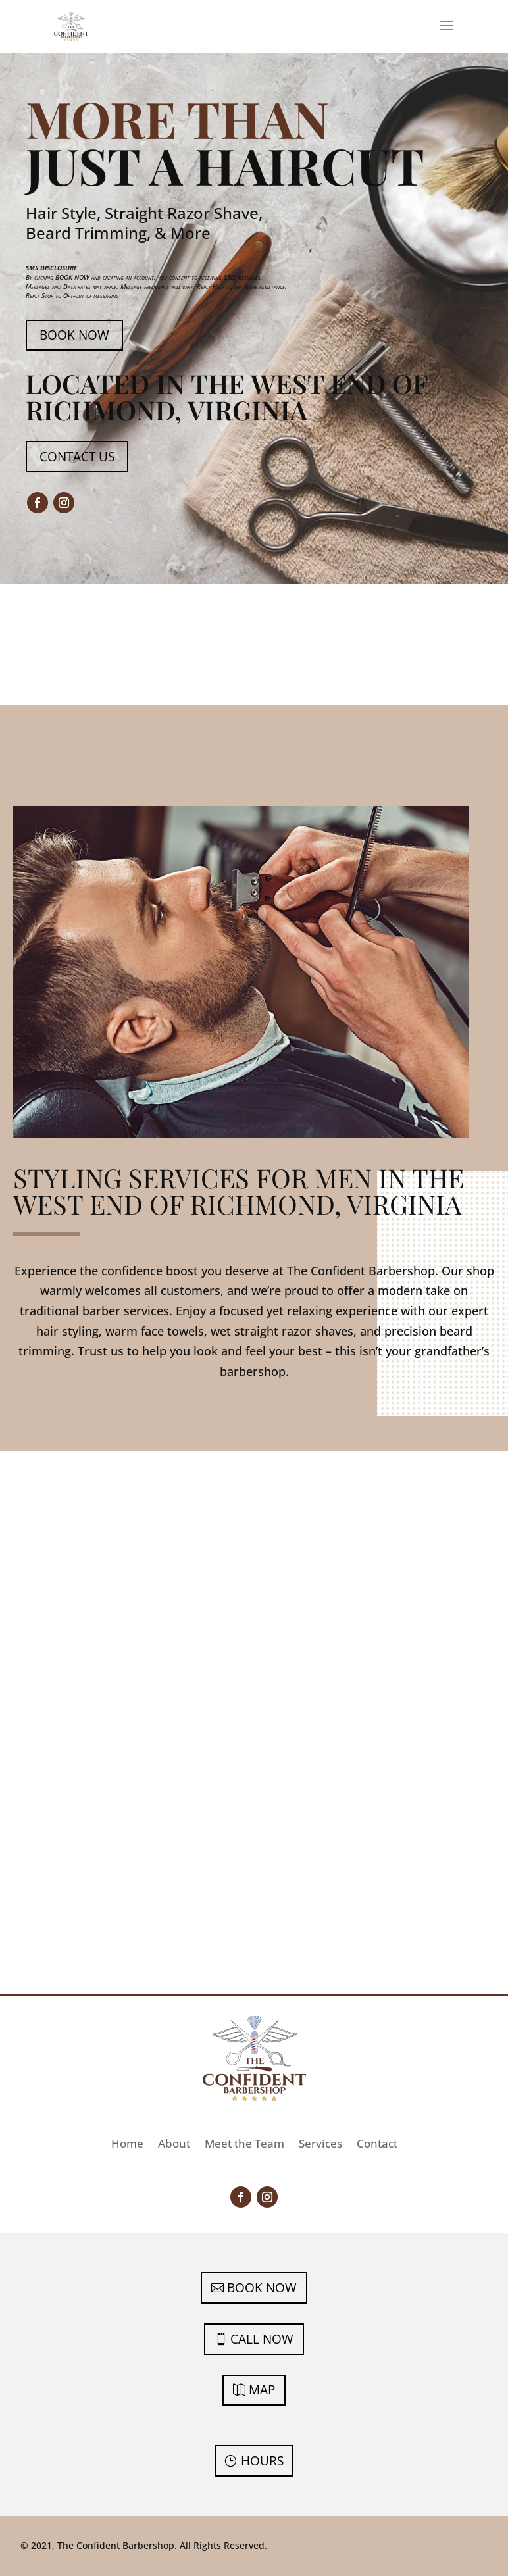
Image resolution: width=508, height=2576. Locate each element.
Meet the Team (244, 2145)
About (174, 2145)
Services (320, 2145)
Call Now (261, 2339)
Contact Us (76, 456)
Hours (262, 2460)
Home (127, 2145)
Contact (377, 2145)
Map (262, 2389)
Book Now (74, 334)
